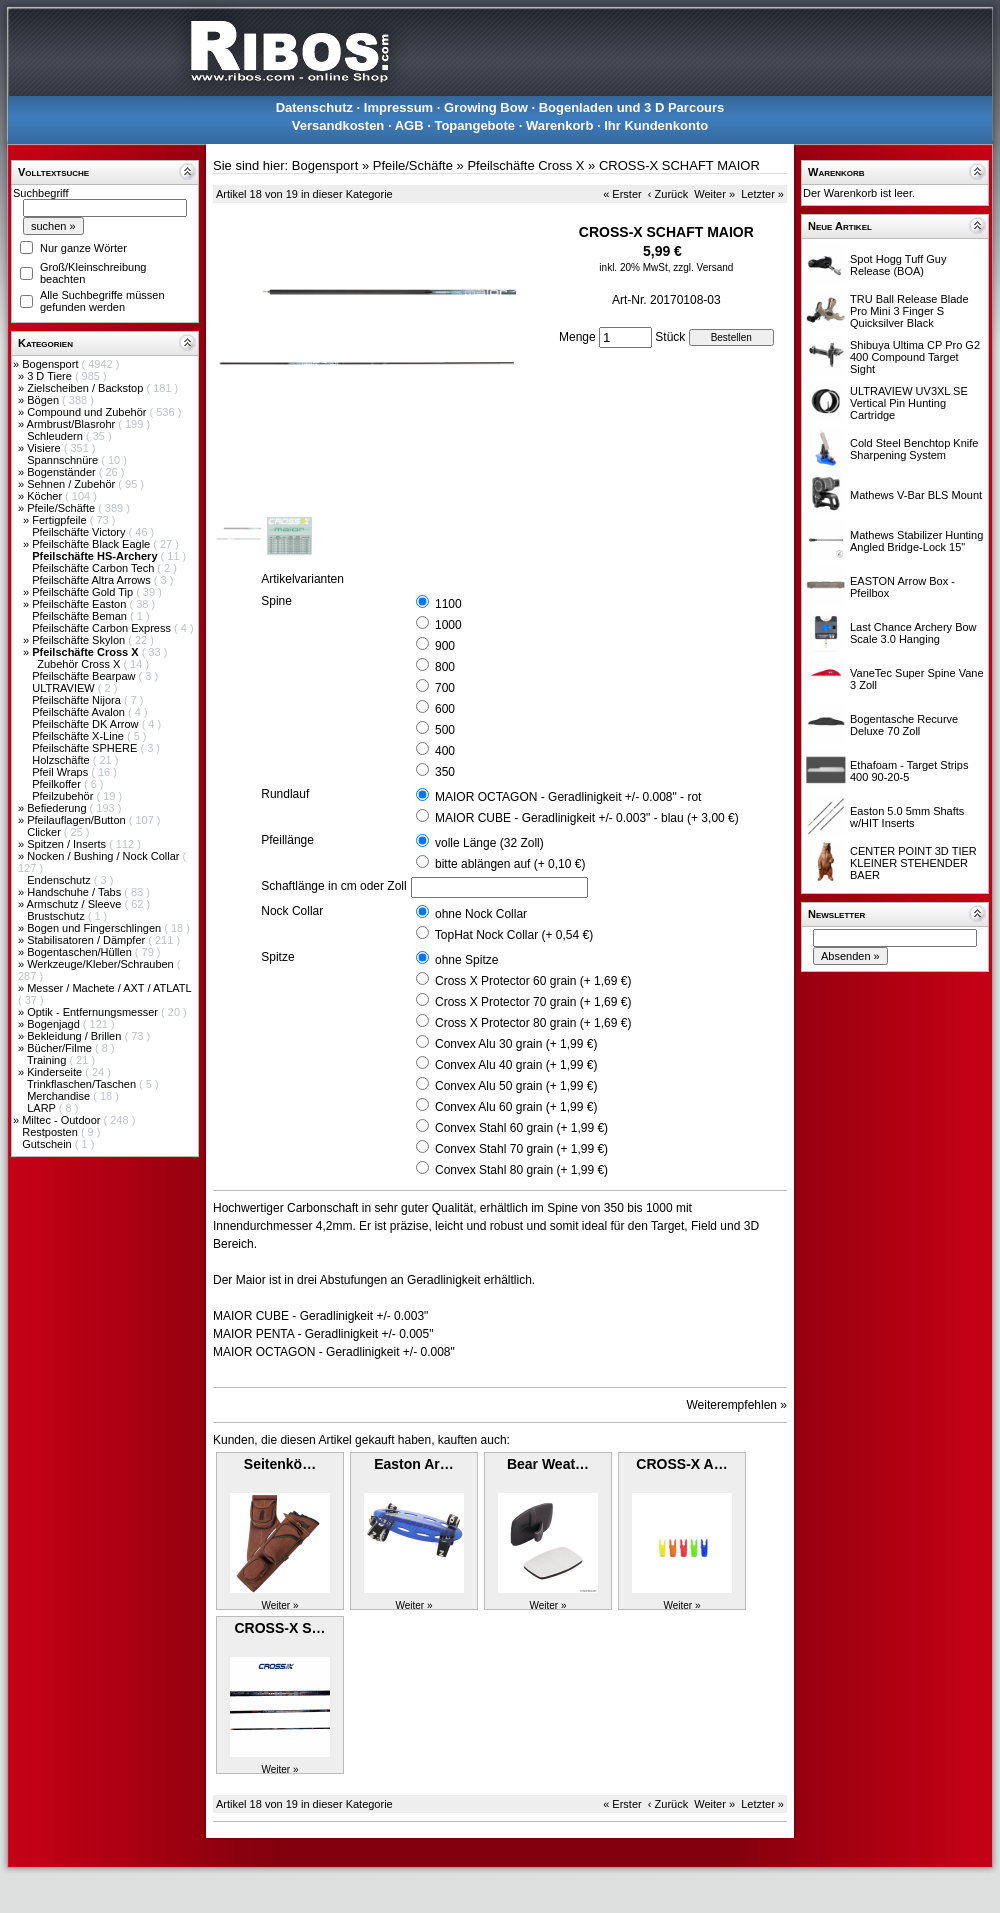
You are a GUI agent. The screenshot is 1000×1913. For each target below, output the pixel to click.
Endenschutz (60, 880)
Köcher (46, 496)
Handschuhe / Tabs (75, 892)
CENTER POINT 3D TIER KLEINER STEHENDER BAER (913, 863)
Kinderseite (56, 1072)
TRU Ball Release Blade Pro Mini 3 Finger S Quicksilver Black (909, 311)
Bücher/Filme (61, 1048)
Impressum (398, 107)
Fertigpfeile (60, 520)
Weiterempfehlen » (737, 1405)
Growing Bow (486, 107)
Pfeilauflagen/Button (78, 820)
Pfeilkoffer (58, 784)
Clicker (45, 832)
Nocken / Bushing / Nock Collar (104, 856)
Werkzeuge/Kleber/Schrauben (102, 964)
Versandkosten (338, 125)
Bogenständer (63, 472)
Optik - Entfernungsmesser (94, 1012)
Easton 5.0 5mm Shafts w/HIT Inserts (907, 817)
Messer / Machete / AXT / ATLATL (109, 988)
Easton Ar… (414, 1464)
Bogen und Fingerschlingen (95, 928)
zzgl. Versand (703, 267)
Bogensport (51, 364)
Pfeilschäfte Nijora (78, 700)
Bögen (44, 400)
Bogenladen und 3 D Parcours (632, 107)
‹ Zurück (668, 194)
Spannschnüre (64, 460)
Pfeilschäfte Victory (80, 532)
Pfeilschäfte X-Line (79, 736)
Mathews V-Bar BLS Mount (916, 495)
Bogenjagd (55, 1024)
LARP (43, 1108)
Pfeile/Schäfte (62, 508)
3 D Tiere (51, 376)
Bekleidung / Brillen (75, 1036)
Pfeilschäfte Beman (81, 616)
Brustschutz (57, 916)
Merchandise (60, 1096)
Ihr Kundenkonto (656, 125)
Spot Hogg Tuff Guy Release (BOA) (898, 265)
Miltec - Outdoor (62, 1120)
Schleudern (56, 436)
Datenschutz (314, 107)
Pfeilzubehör (64, 796)
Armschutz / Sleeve (76, 904)
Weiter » (714, 194)
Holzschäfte (62, 760)
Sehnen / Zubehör (72, 484)
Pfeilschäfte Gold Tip (84, 592)
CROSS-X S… (279, 1628)
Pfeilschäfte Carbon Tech (94, 568)
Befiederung (58, 808)
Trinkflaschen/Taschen (83, 1084)
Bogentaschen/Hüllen (81, 952)
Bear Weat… (548, 1464)
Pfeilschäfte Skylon (80, 640)
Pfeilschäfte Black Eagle (92, 544)
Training (48, 1060)
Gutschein (48, 1144)
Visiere (45, 448)
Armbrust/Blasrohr (73, 424)
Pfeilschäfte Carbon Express (103, 628)
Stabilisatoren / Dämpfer (87, 940)
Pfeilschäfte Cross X (525, 165)
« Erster (622, 194)
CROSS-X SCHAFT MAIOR (679, 165)
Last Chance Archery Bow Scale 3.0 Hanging (913, 633)
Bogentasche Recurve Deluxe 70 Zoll (904, 725)
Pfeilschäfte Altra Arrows (93, 580)
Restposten (51, 1132)
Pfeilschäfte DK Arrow (86, 724)
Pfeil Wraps (61, 772)
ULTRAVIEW (65, 688)
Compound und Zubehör (88, 412)
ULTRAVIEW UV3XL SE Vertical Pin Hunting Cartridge (909, 403)
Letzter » (762, 194)
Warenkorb (559, 125)
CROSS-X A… (681, 1464)
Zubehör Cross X (80, 664)
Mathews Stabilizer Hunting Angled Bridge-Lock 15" (916, 541)
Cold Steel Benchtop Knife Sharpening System (914, 449)
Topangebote (474, 125)
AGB (409, 125)
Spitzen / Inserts (68, 844)
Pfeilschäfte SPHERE (86, 748)
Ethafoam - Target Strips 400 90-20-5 (909, 771)
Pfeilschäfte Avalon (80, 712)
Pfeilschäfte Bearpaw (85, 676)
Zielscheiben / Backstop (86, 388)
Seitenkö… (280, 1464)
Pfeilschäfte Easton (80, 604)
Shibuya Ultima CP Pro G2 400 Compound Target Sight (915, 357)
